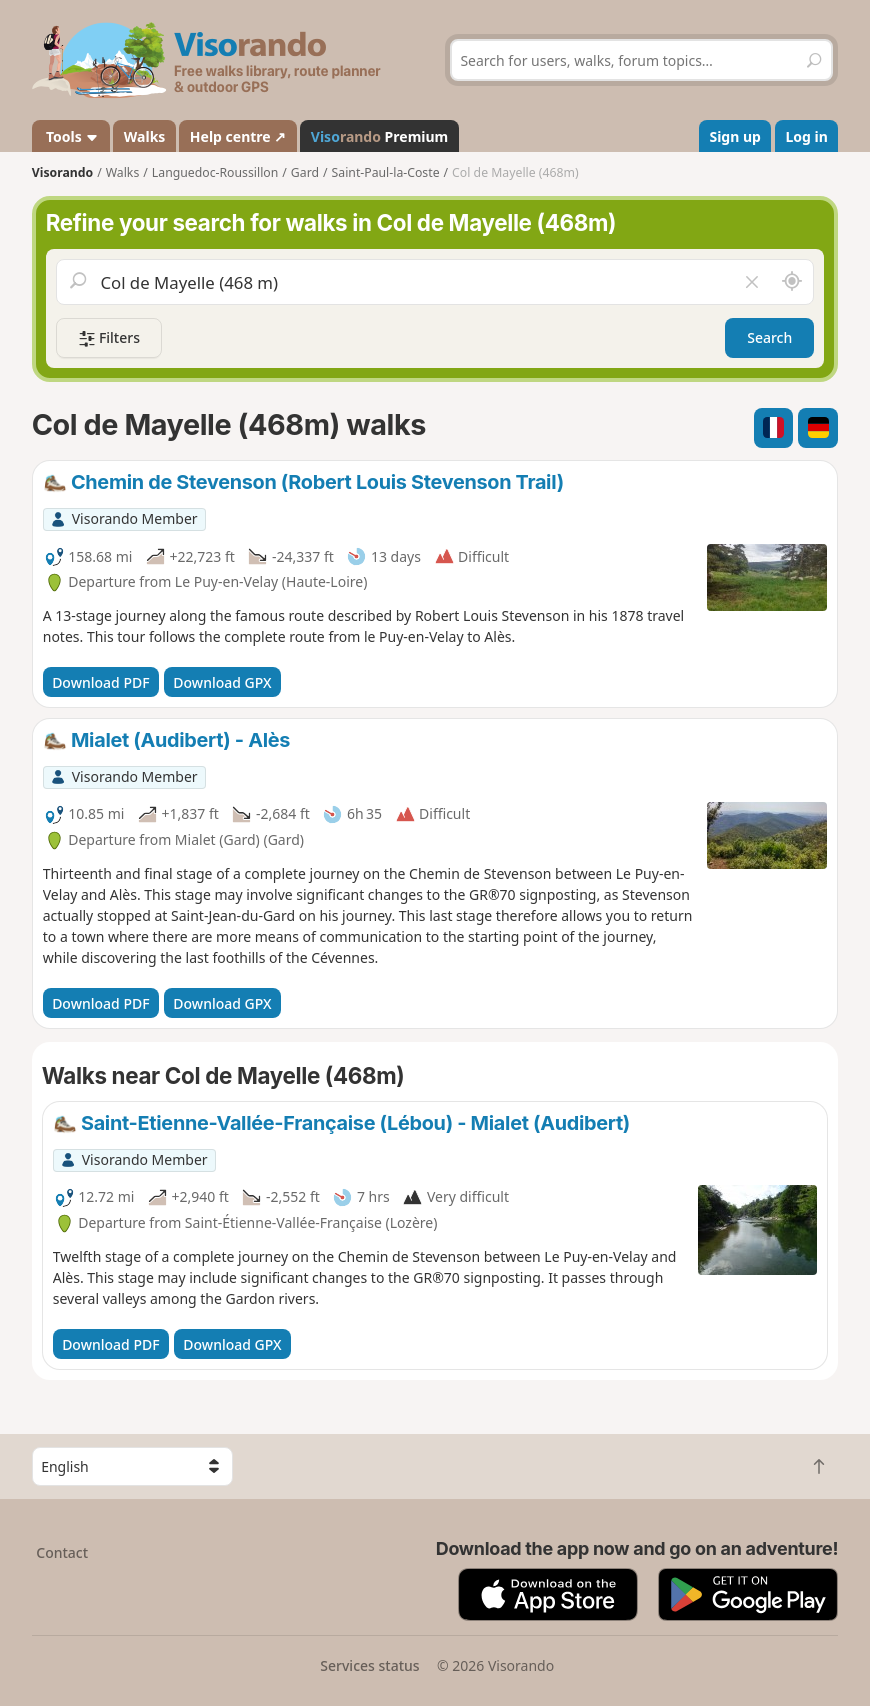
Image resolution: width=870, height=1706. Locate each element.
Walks (145, 136)
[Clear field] (752, 282)
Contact (62, 1552)
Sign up (734, 136)
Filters (109, 338)
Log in (806, 136)
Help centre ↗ (238, 136)
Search (769, 337)
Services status (369, 1665)
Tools (70, 136)
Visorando (62, 172)
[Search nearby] (792, 282)
